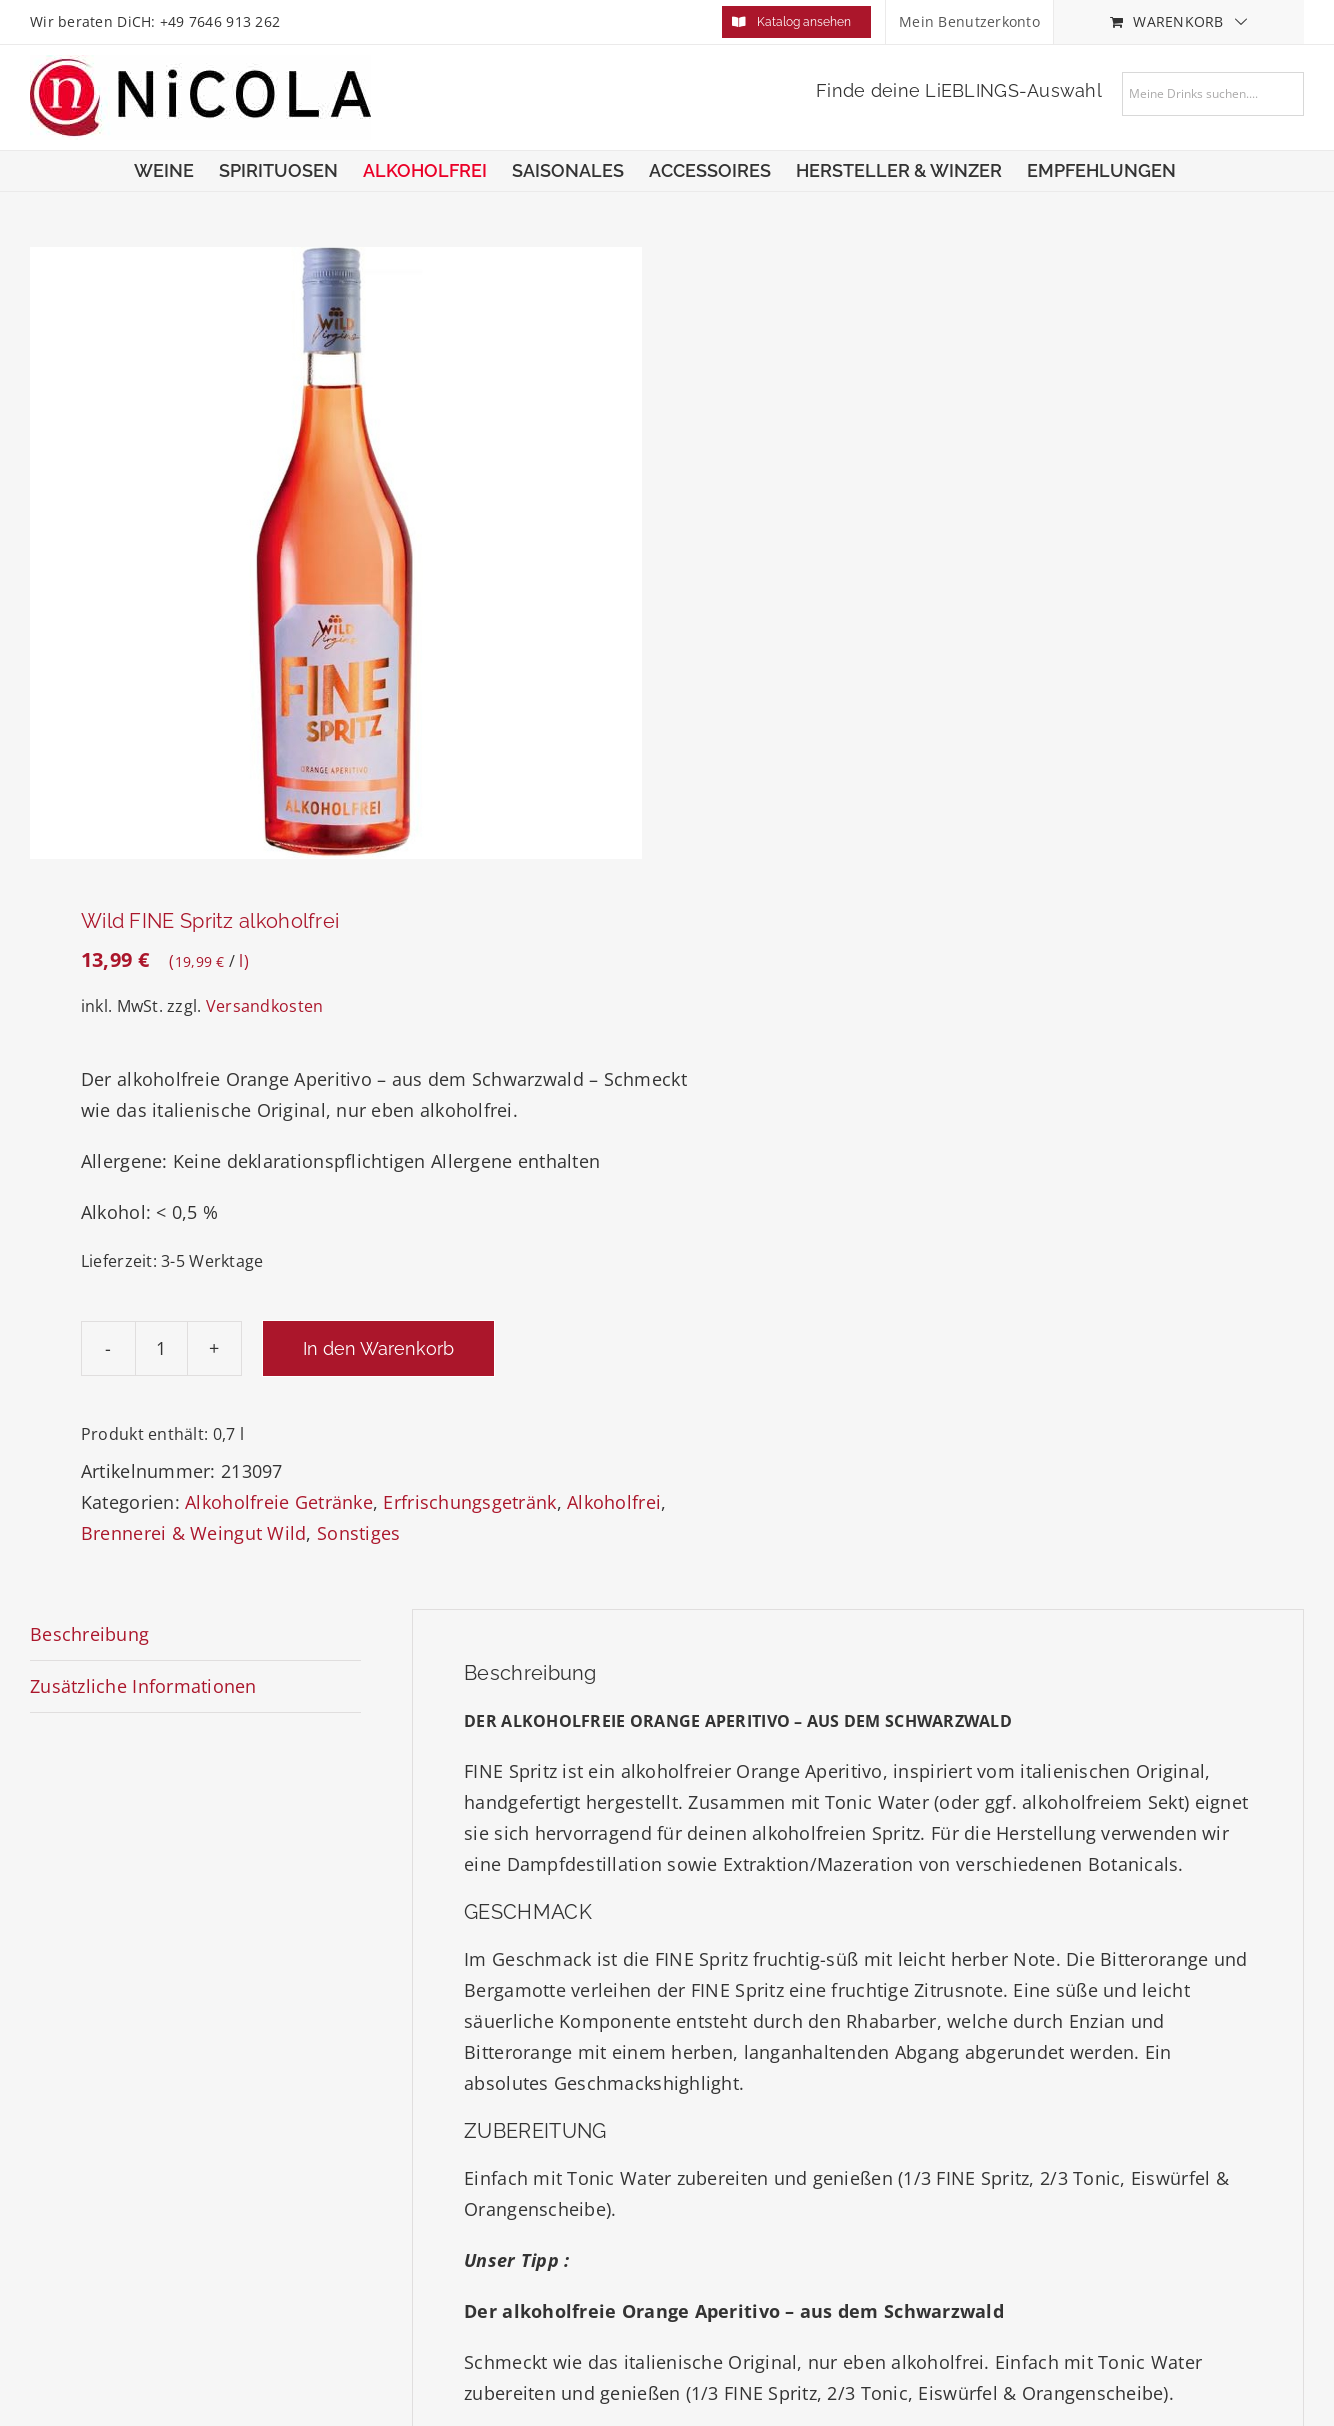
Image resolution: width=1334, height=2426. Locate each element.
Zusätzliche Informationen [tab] (143, 1686)
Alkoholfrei (614, 1502)
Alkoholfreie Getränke (279, 1502)
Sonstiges (358, 1533)
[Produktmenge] (161, 1348)
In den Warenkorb (378, 1348)
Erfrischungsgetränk (469, 1502)
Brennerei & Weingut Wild (193, 1533)
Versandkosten (265, 1006)
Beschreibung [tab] (89, 1634)
